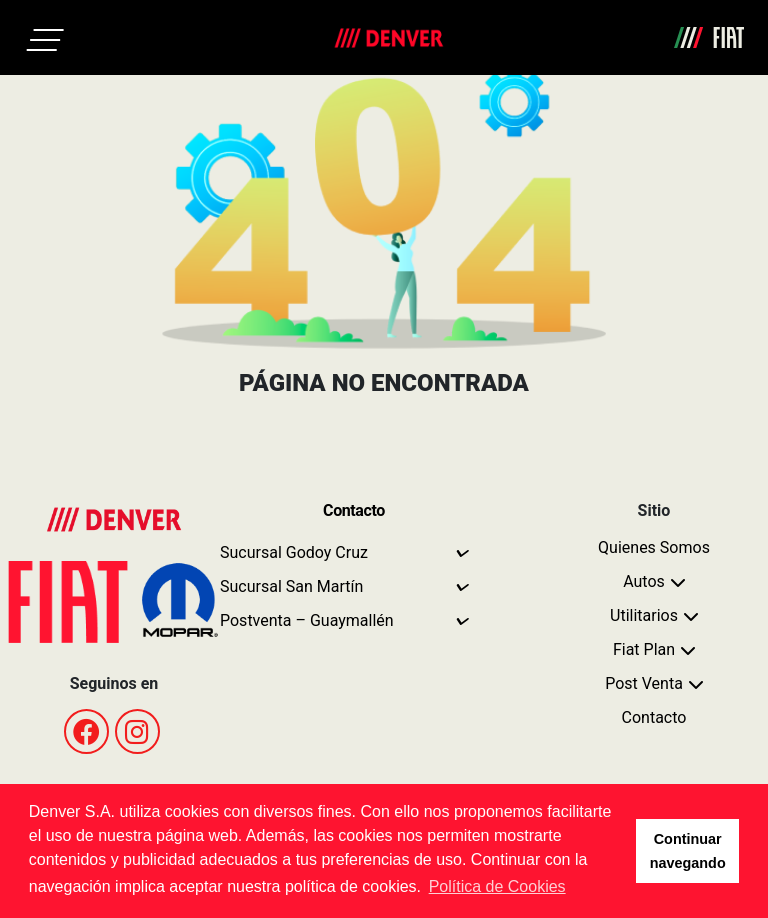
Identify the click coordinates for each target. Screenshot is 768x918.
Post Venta (644, 683)
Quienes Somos (654, 547)
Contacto (654, 717)
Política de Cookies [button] (497, 886)
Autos (644, 581)
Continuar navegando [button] (688, 851)
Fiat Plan (644, 649)
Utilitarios (644, 615)
